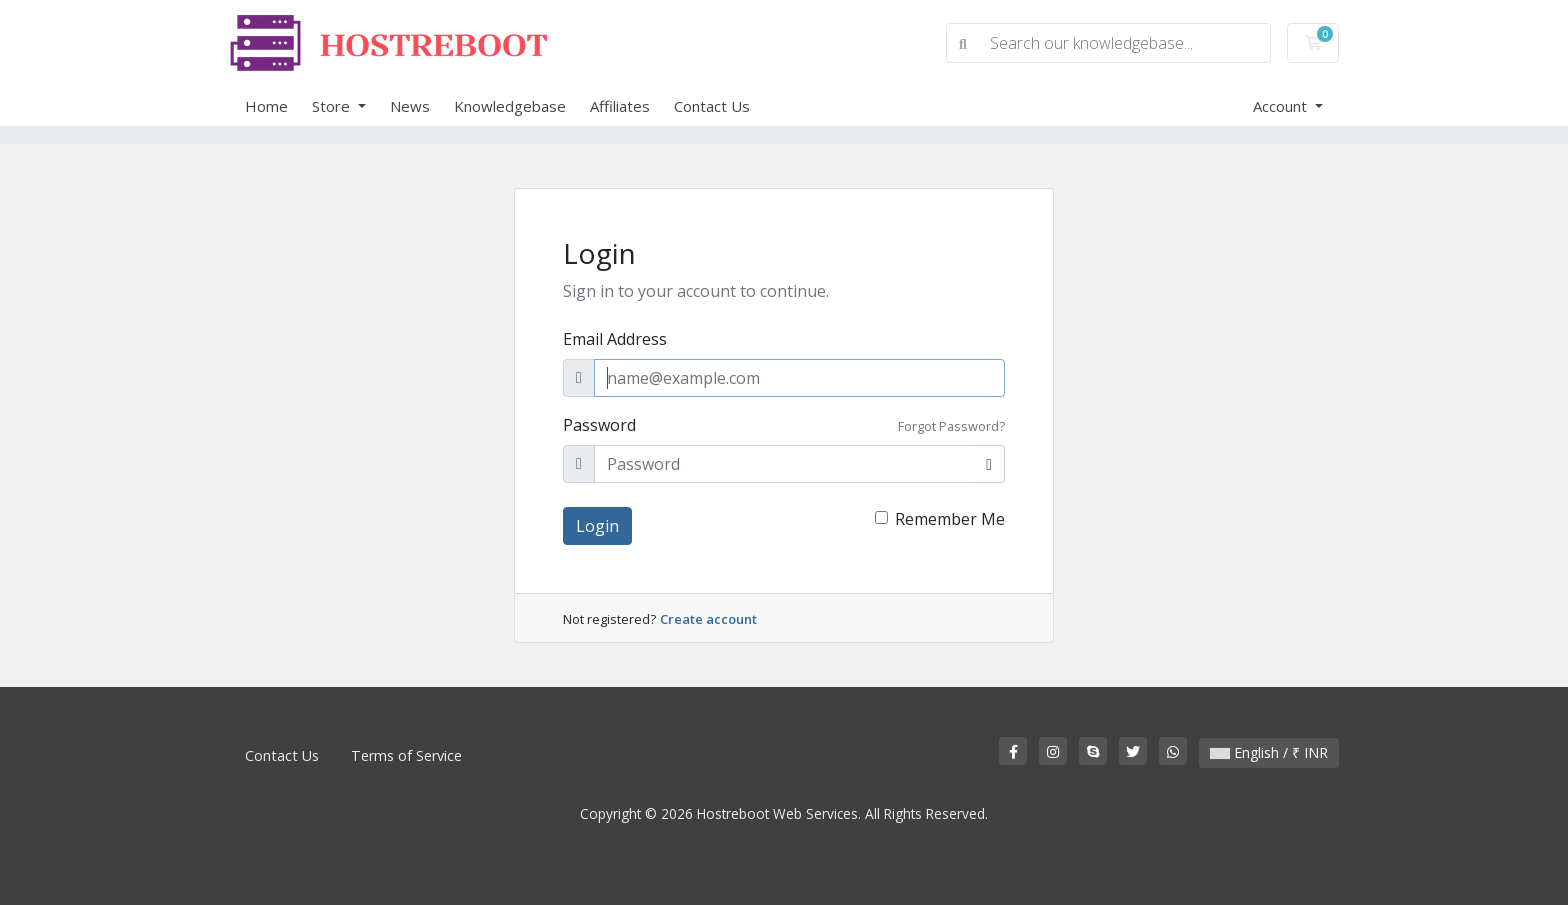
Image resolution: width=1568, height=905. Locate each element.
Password (599, 425)
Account (1282, 106)
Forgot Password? (951, 426)
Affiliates (620, 106)
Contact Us (712, 106)
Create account (708, 619)
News (410, 106)
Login (597, 526)
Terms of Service (406, 755)
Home (266, 106)
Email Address (615, 339)
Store (333, 106)
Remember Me (950, 519)
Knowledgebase (510, 106)
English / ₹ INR (1269, 752)
